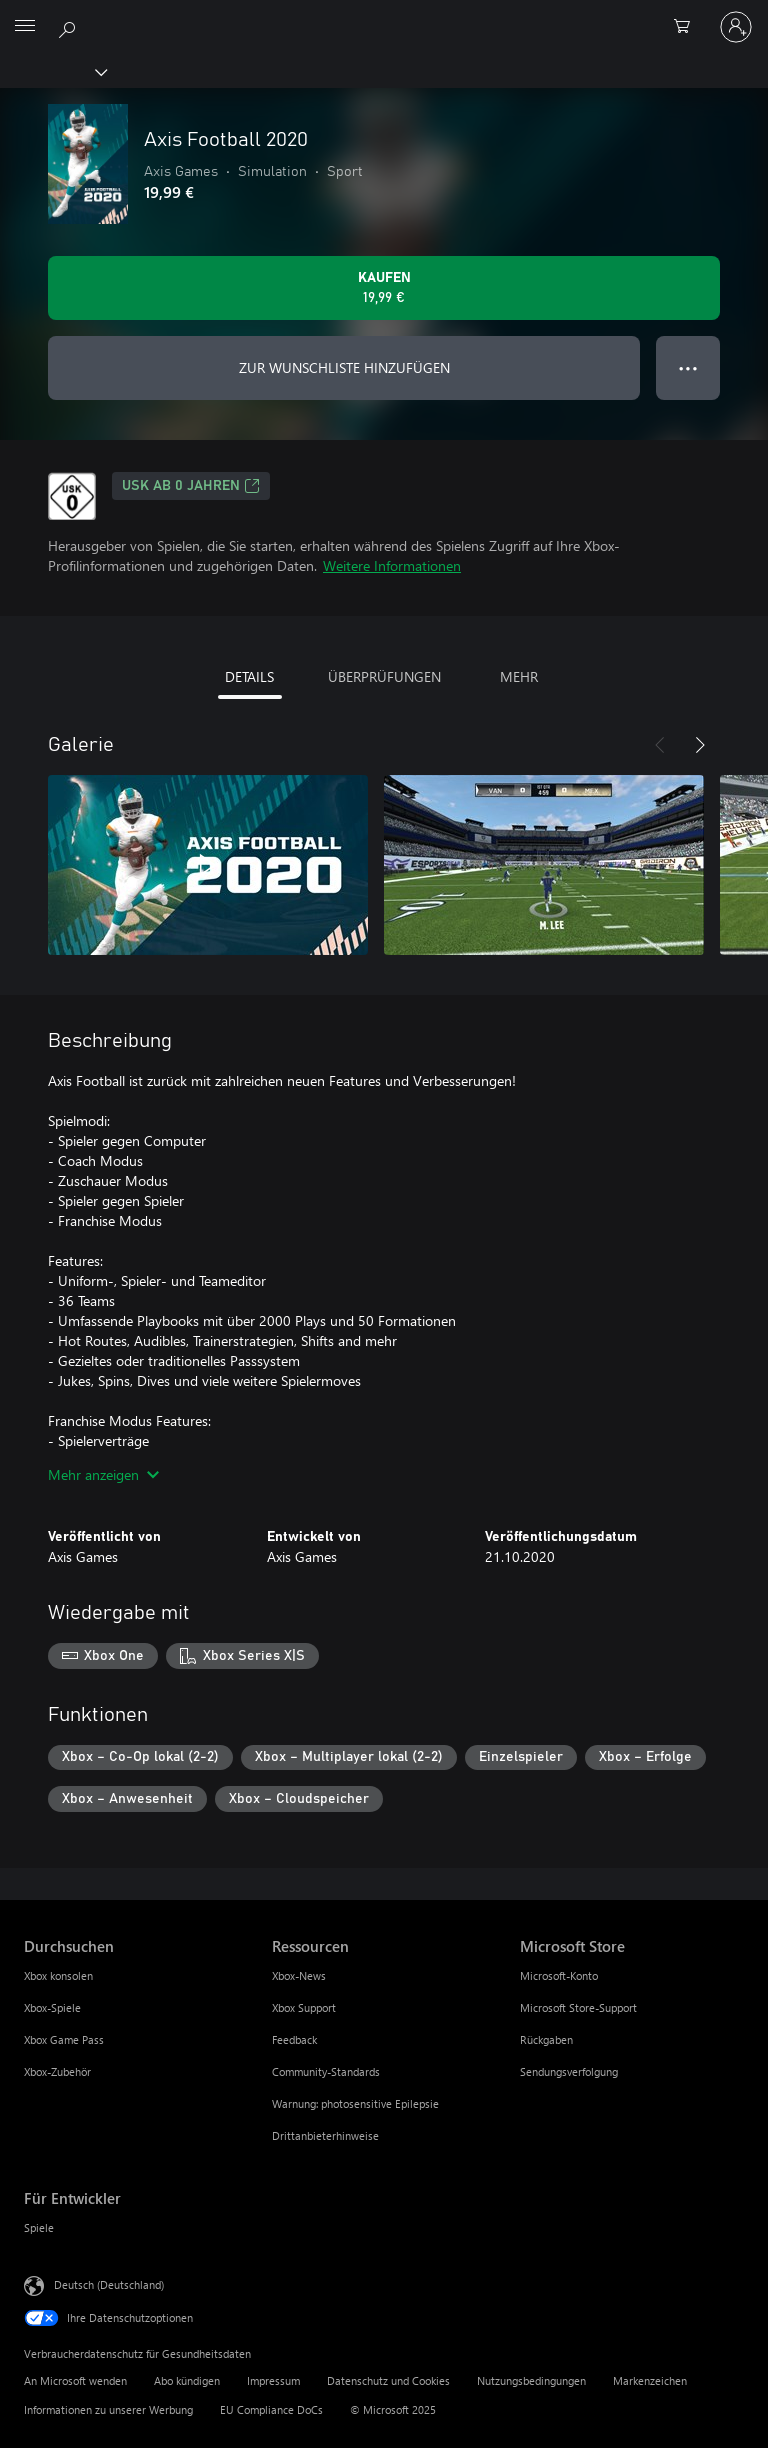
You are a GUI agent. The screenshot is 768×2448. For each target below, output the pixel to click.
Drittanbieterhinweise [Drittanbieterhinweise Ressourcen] (325, 2135)
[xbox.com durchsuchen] (70, 26)
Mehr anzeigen (103, 1474)
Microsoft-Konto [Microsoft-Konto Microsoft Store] (559, 1975)
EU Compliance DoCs (271, 2409)
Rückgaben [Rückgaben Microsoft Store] (546, 2039)
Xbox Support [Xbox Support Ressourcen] (304, 2007)
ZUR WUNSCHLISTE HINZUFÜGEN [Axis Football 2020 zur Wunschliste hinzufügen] (344, 367)
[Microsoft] (383, 15)
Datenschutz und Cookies (388, 2380)
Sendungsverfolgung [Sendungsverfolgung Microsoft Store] (569, 2071)
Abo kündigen (187, 2380)
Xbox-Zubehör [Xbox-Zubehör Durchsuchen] (57, 2071)
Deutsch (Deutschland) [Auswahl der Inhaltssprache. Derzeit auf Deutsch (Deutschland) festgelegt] (109, 2284)
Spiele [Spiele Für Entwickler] (39, 2227)
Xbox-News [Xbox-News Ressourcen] (299, 1975)
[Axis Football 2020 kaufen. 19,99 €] (384, 288)
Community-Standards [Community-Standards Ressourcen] (326, 2071)
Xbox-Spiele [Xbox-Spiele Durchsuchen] (52, 2007)
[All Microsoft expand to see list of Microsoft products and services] (25, 27)
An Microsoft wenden (75, 2380)
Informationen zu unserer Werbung (108, 2409)
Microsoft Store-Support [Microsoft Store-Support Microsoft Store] (578, 2007)
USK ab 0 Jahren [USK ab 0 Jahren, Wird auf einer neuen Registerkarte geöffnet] (191, 486)
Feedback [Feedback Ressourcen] (294, 2039)
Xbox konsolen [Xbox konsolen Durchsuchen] (58, 1975)
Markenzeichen (650, 2380)
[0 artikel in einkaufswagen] (688, 27)
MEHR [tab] (519, 676)
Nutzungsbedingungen (531, 2380)
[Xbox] (52, 71)
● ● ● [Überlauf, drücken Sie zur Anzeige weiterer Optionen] (688, 367)
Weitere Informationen (392, 565)
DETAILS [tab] (249, 676)
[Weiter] (700, 745)
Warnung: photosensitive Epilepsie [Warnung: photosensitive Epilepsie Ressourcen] (355, 2103)
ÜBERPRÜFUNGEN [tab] (384, 676)
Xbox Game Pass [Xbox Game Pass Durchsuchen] (64, 2039)
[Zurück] (660, 745)
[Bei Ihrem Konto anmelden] (736, 27)
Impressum (273, 2380)
